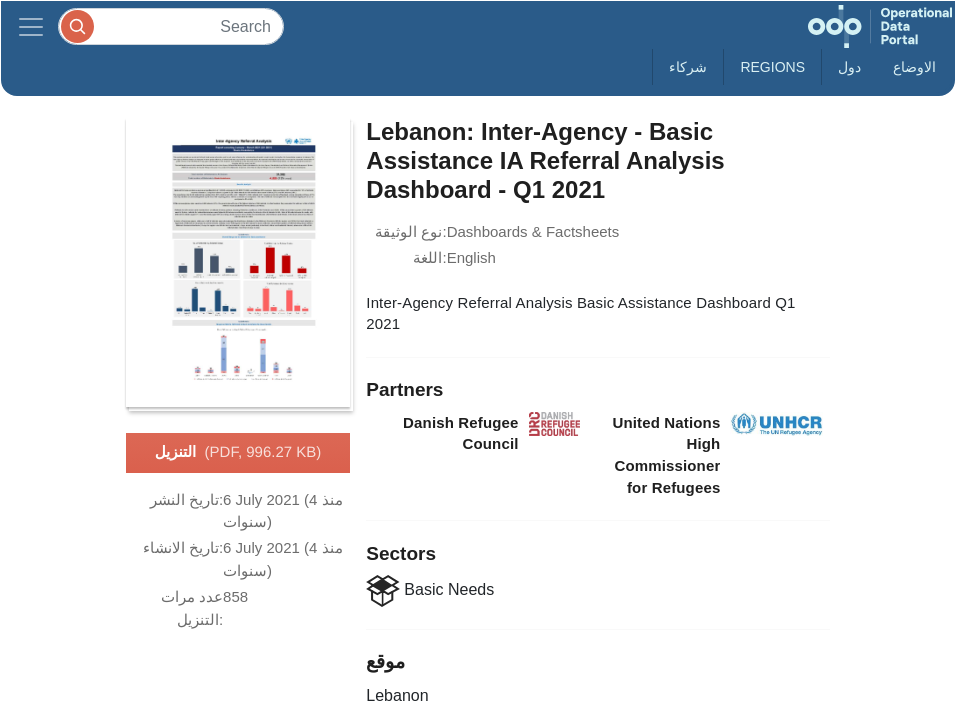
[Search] (171, 26)
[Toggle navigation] (31, 26)
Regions (772, 67)
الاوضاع (914, 67)
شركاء (688, 67)
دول (849, 67)
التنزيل (238, 453)
